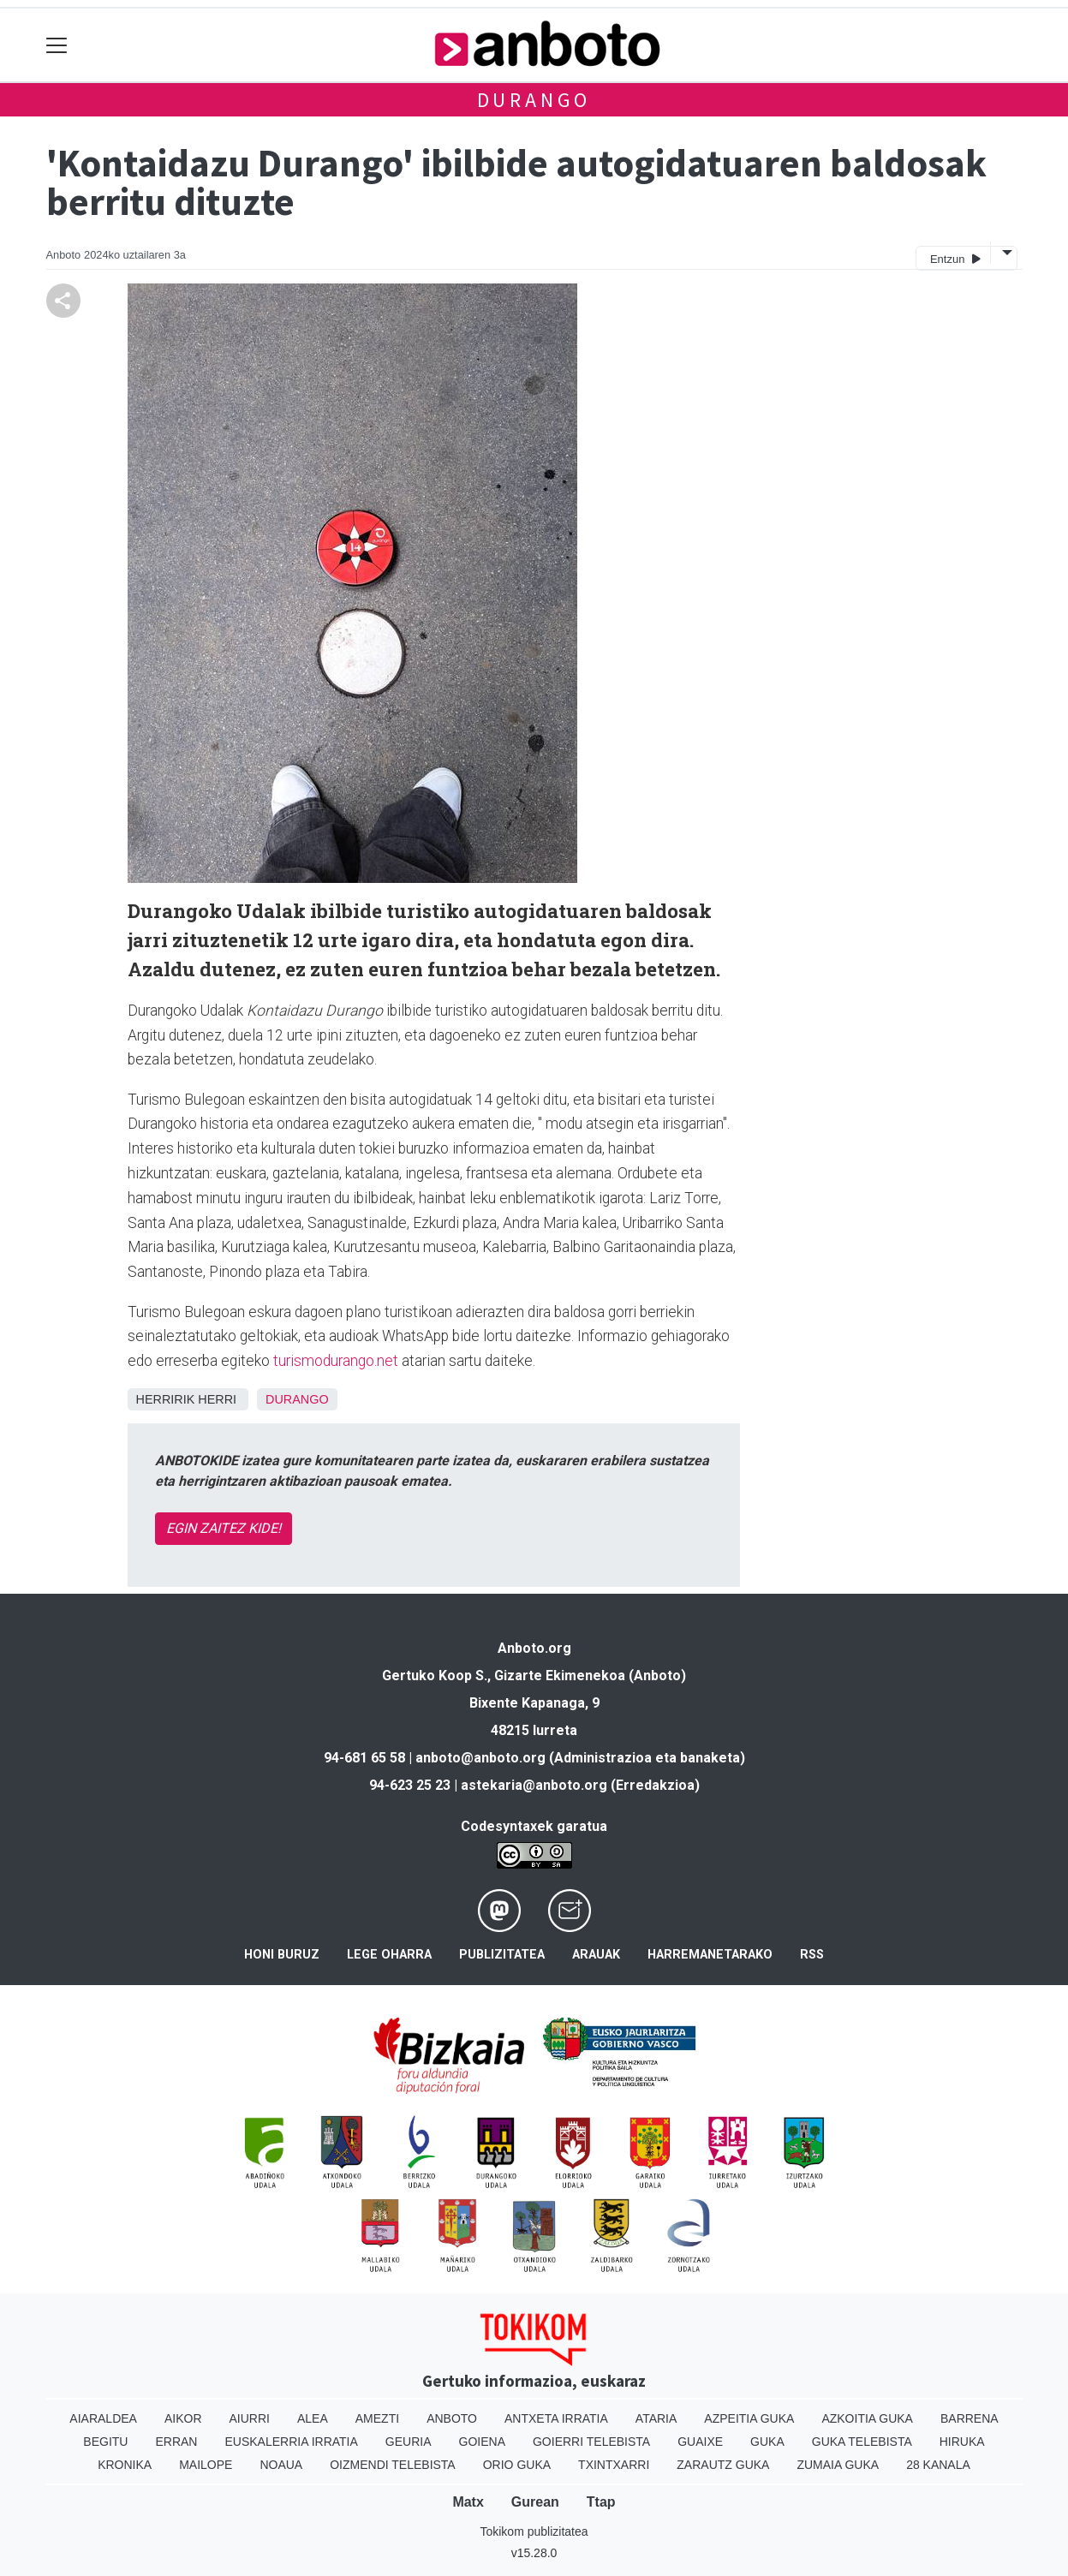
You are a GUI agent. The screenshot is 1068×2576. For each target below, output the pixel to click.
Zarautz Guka (723, 2465)
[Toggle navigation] (57, 45)
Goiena (482, 2441)
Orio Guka (517, 2465)
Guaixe (700, 2441)
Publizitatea (502, 1954)
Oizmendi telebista (393, 2465)
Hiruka (962, 2441)
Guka (767, 2441)
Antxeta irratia (556, 2418)
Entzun (955, 258)
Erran (176, 2441)
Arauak (596, 1954)
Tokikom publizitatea (534, 2531)
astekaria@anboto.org (534, 1785)
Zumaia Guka (838, 2465)
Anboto (452, 2418)
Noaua (281, 2465)
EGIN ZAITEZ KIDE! (223, 1528)
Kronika (125, 2465)
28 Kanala (938, 2465)
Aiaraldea (103, 2418)
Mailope (205, 2465)
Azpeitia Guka (749, 2418)
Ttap (601, 2502)
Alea (312, 2418)
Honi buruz (281, 1954)
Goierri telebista (591, 2441)
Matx (467, 2502)
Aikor (183, 2418)
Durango (534, 99)
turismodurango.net (335, 1360)
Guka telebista (862, 2441)
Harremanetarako (710, 1954)
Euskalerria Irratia (290, 2441)
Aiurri (250, 2418)
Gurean (535, 2502)
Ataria (656, 2418)
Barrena (969, 2418)
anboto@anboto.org (480, 1758)
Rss (812, 1954)
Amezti (377, 2418)
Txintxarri (613, 2465)
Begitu (105, 2441)
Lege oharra (389, 1954)
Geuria (408, 2441)
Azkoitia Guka (867, 2418)
